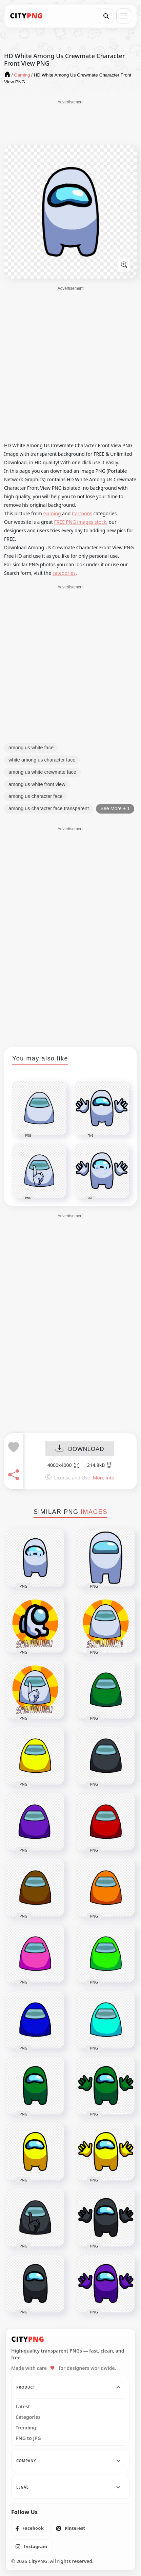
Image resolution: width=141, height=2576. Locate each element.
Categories (28, 2417)
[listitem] (29, 2528)
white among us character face (41, 760)
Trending (26, 2428)
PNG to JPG (28, 2438)
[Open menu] (123, 16)
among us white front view (36, 784)
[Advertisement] (70, 122)
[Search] (106, 16)
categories (64, 573)
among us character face (35, 796)
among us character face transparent (48, 808)
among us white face (31, 747)
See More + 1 (115, 808)
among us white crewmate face (42, 772)
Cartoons (82, 513)
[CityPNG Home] (26, 16)
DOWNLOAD (80, 1449)
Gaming (52, 513)
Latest (23, 2407)
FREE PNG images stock (80, 522)
